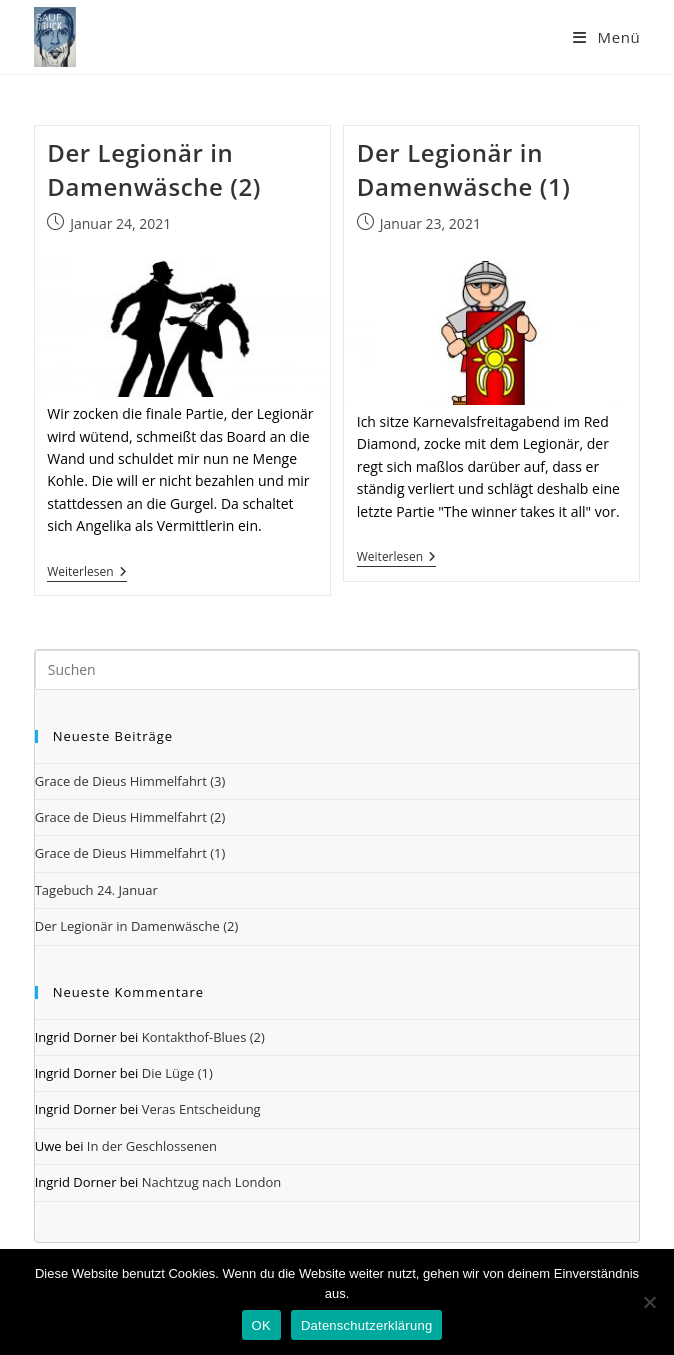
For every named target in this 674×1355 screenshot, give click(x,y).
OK (261, 1325)
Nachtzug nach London (211, 1182)
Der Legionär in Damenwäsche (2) (154, 169)
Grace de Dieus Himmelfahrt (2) (130, 817)
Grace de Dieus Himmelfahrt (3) (130, 781)
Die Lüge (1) (177, 1073)
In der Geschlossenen (152, 1146)
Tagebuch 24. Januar (96, 890)
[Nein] (649, 1302)
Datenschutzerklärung (366, 1325)
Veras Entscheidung (201, 1109)
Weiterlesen (86, 573)
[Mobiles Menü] (606, 37)
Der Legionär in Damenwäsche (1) (464, 169)
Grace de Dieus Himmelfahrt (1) (130, 853)
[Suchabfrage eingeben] (337, 670)
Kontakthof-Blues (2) (203, 1037)
